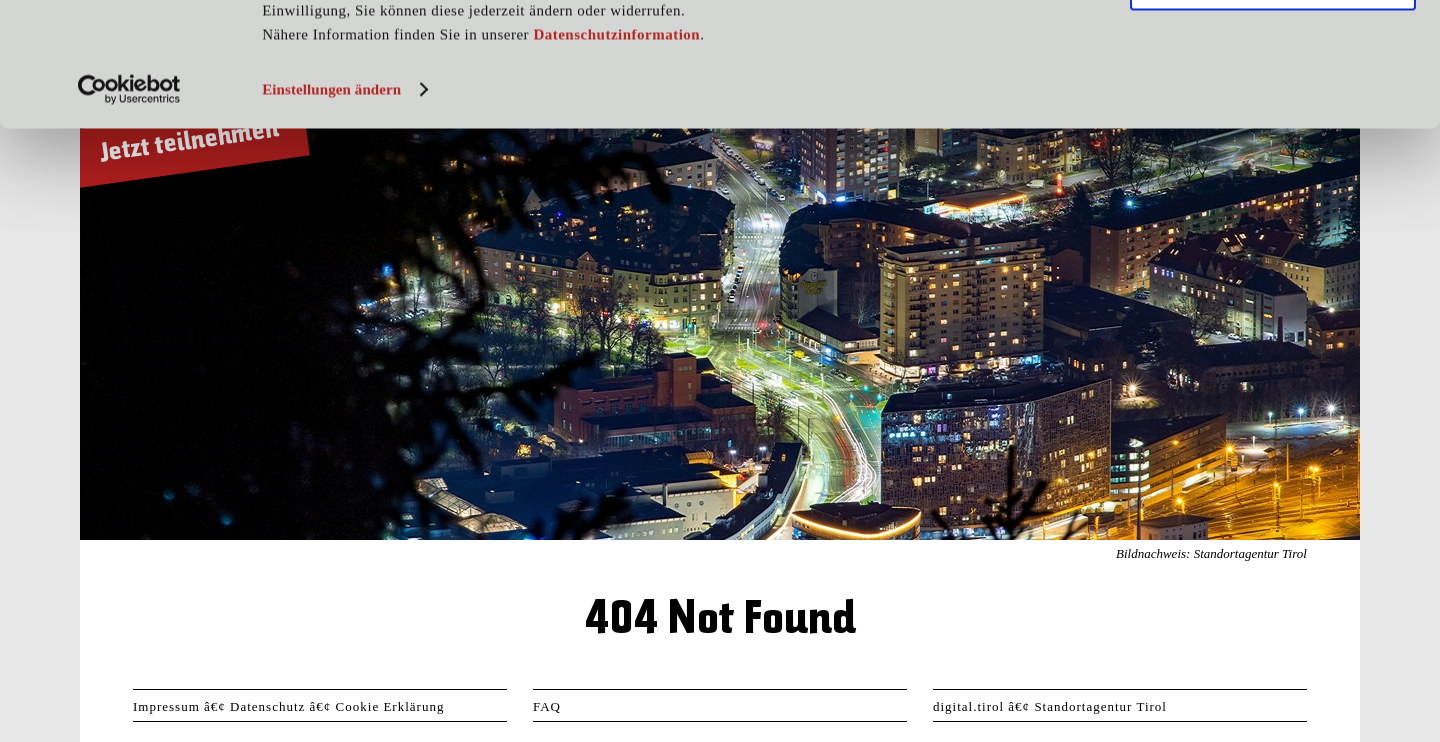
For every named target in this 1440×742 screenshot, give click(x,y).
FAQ (547, 706)
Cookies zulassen (1273, 49)
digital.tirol (968, 706)
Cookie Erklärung (390, 706)
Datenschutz (267, 706)
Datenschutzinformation (616, 158)
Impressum (166, 706)
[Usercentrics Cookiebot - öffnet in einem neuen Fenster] (129, 213)
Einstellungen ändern (331, 213)
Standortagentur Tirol (1100, 706)
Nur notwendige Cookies (1272, 108)
